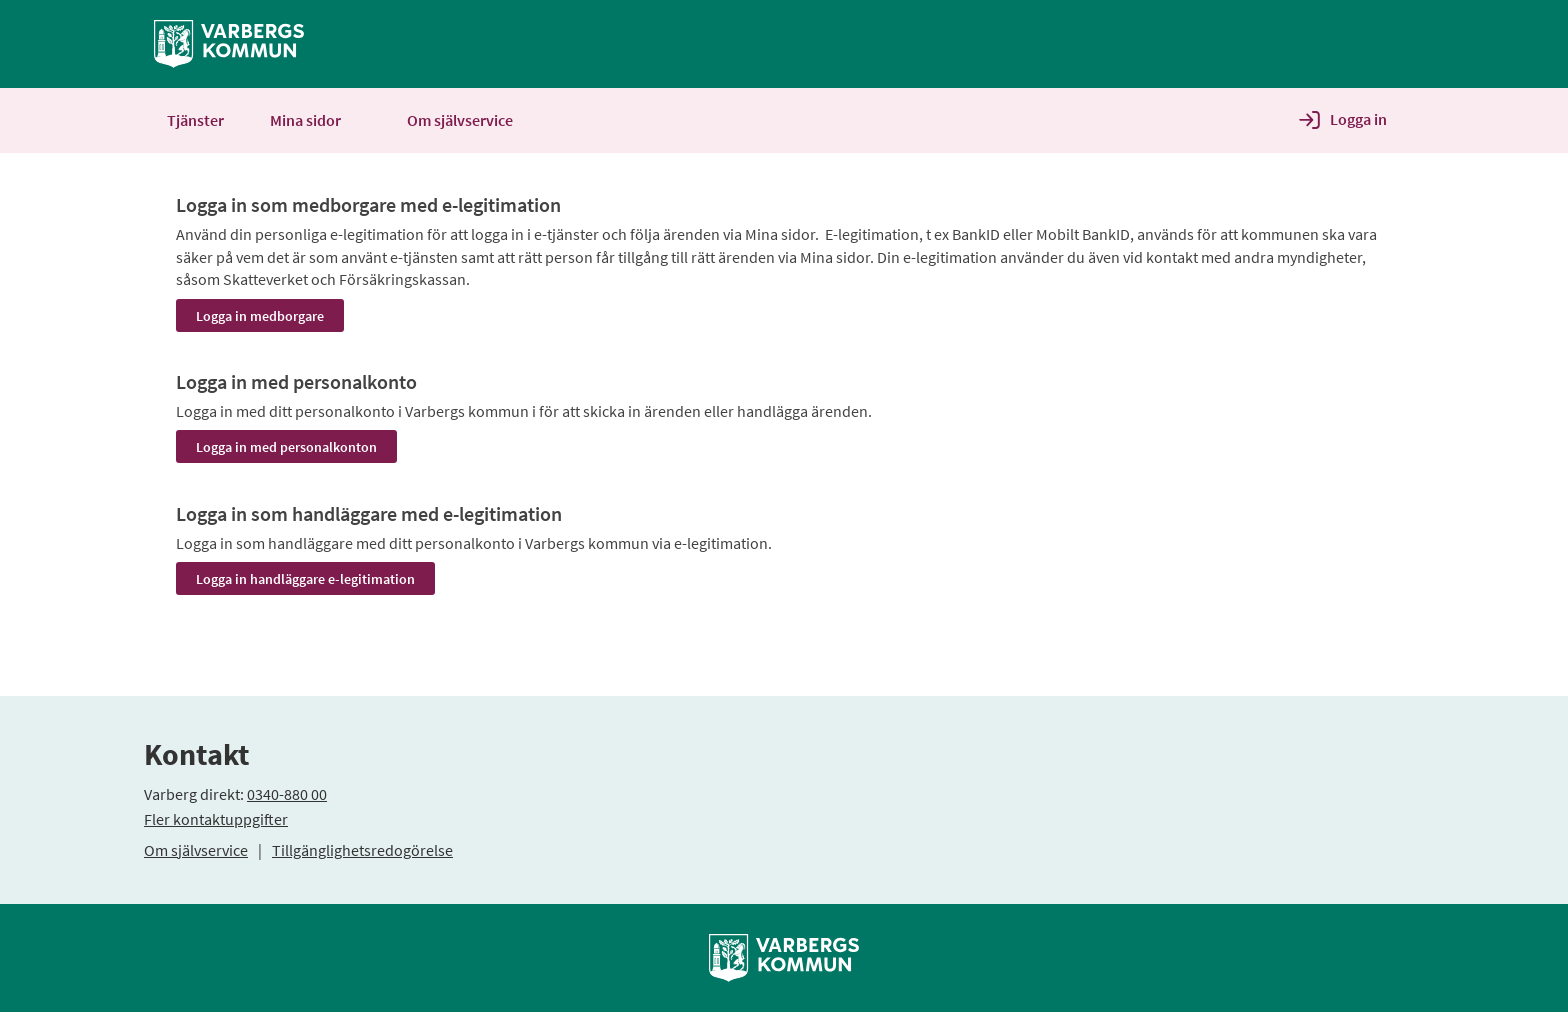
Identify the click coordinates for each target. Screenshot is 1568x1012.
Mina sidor (315, 120)
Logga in (1358, 119)
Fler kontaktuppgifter (216, 819)
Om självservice (196, 850)
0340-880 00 (287, 794)
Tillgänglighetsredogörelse (362, 850)
